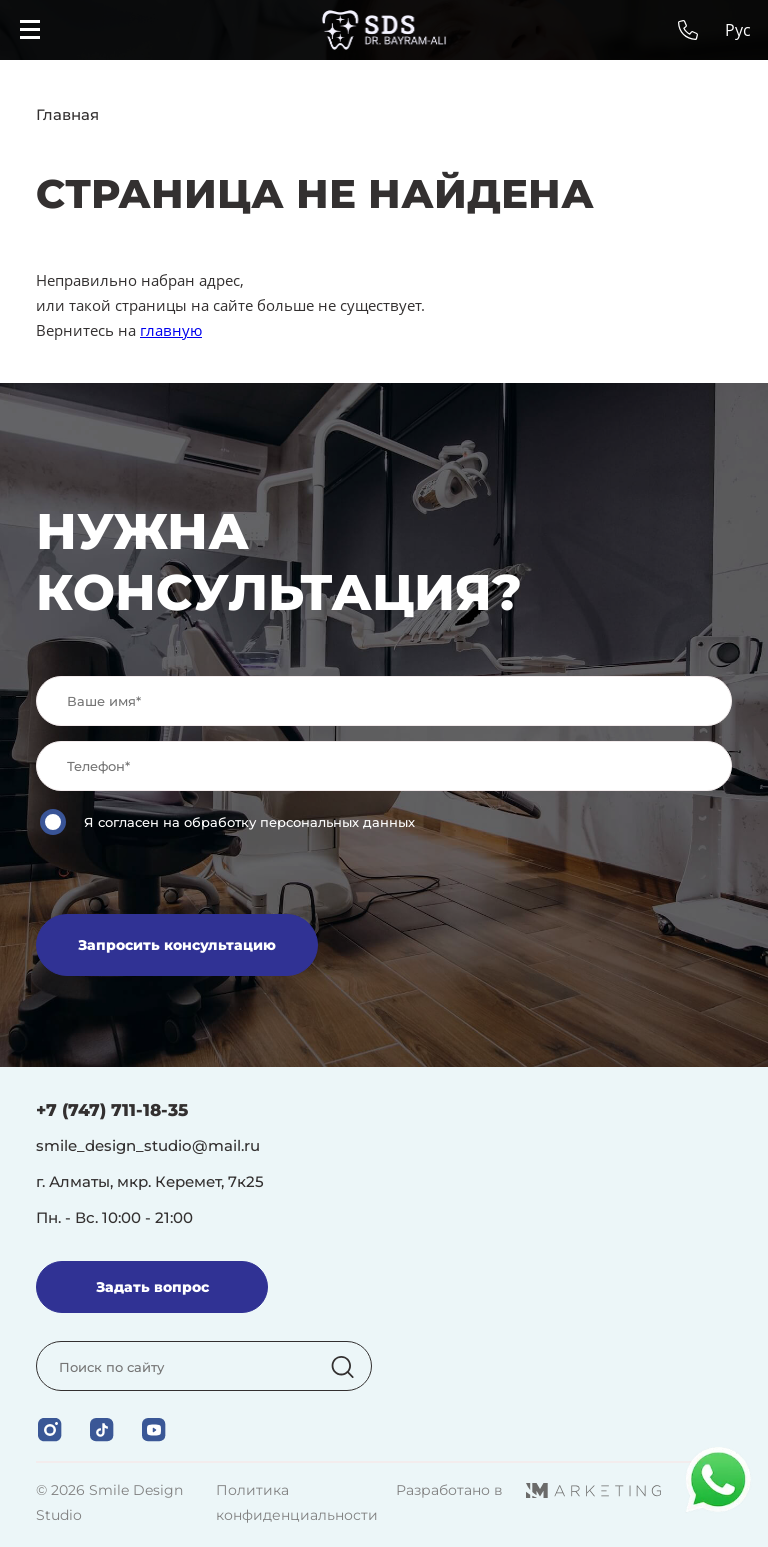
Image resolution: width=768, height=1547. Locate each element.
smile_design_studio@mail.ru (148, 1145)
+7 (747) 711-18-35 (112, 1110)
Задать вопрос (152, 1287)
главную (171, 330)
